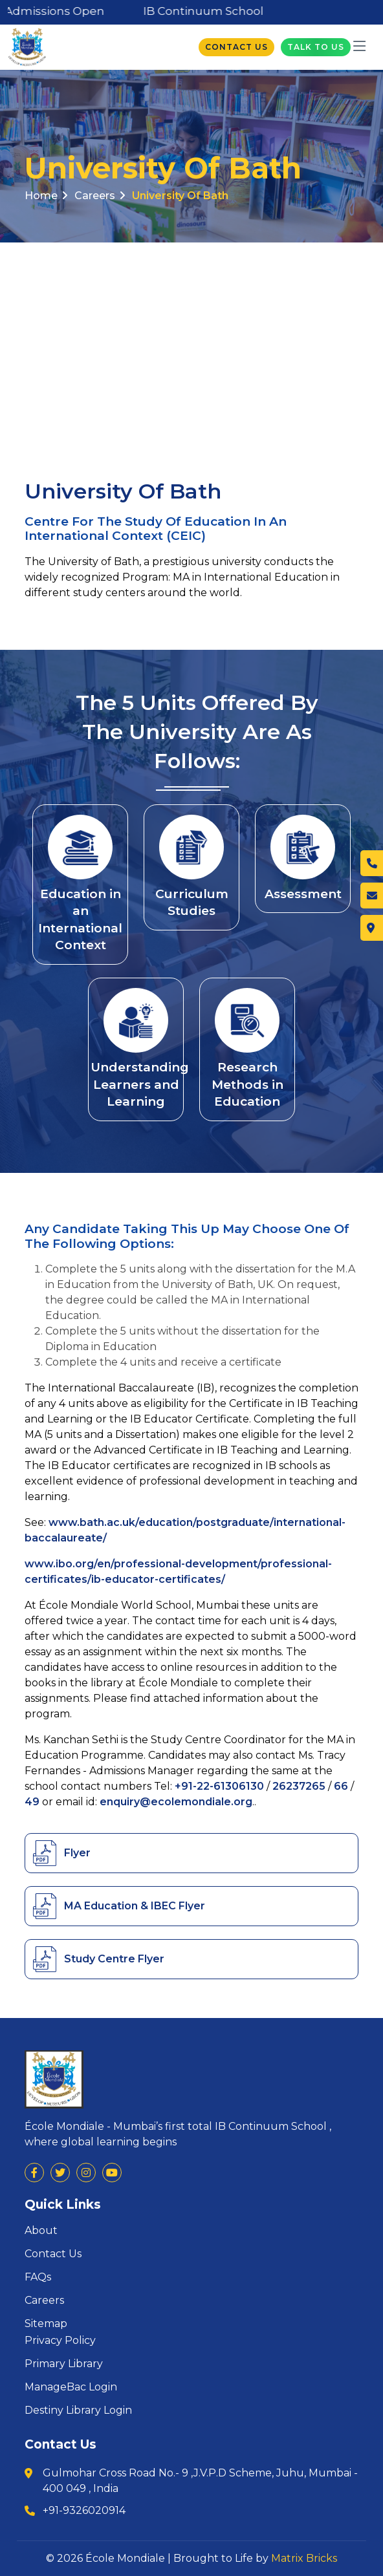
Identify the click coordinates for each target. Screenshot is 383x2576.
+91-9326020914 (84, 2510)
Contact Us (236, 47)
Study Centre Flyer (114, 1959)
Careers (99, 195)
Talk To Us (315, 47)
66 (341, 1786)
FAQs (38, 2277)
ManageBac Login (71, 2387)
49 (32, 1802)
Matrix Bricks (304, 2558)
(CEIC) (186, 535)
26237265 (298, 1786)
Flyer (77, 1853)
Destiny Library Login (78, 2410)
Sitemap (46, 2324)
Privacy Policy (60, 2340)
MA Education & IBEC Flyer (134, 1906)
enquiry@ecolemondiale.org (176, 1802)
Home (46, 195)
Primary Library (64, 2364)
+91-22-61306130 (219, 1786)
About (41, 2231)
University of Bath (180, 195)
